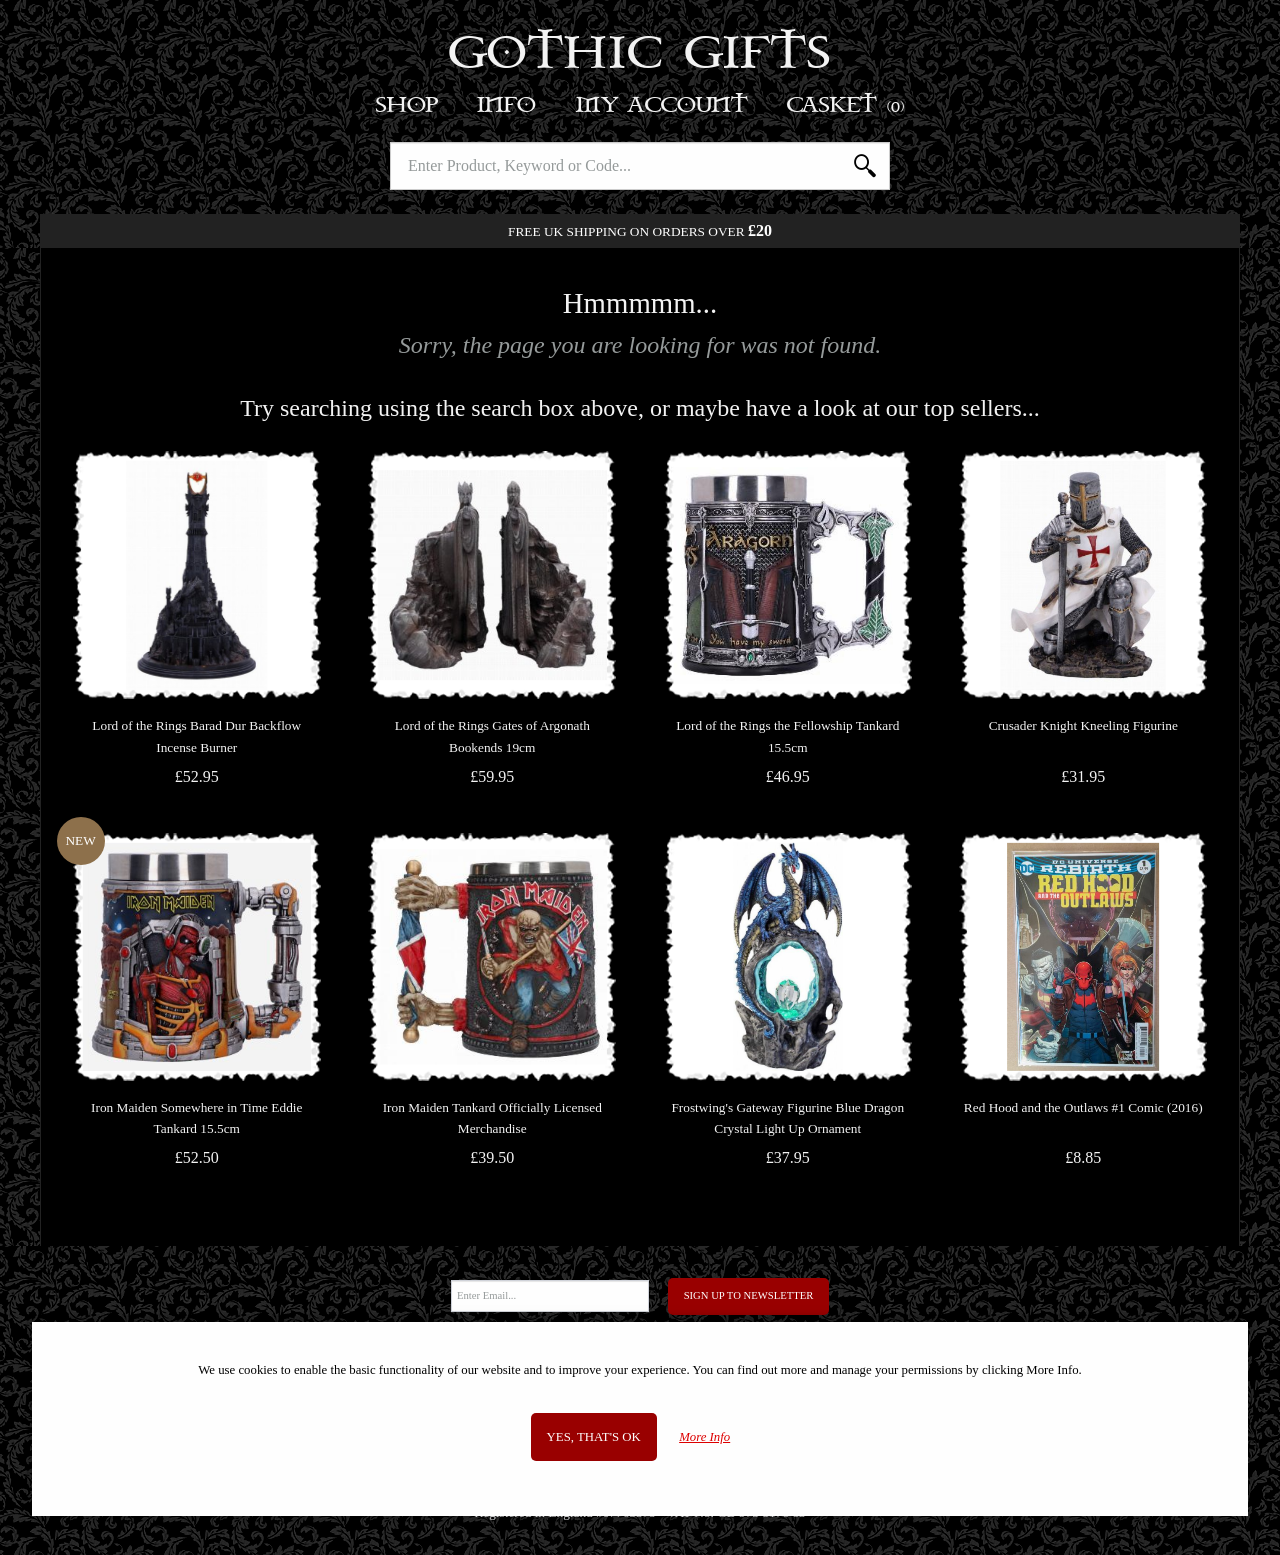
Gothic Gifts (640, 55)
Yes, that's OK (594, 1437)
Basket (846, 105)
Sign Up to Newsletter (749, 1295)
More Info (704, 1437)
